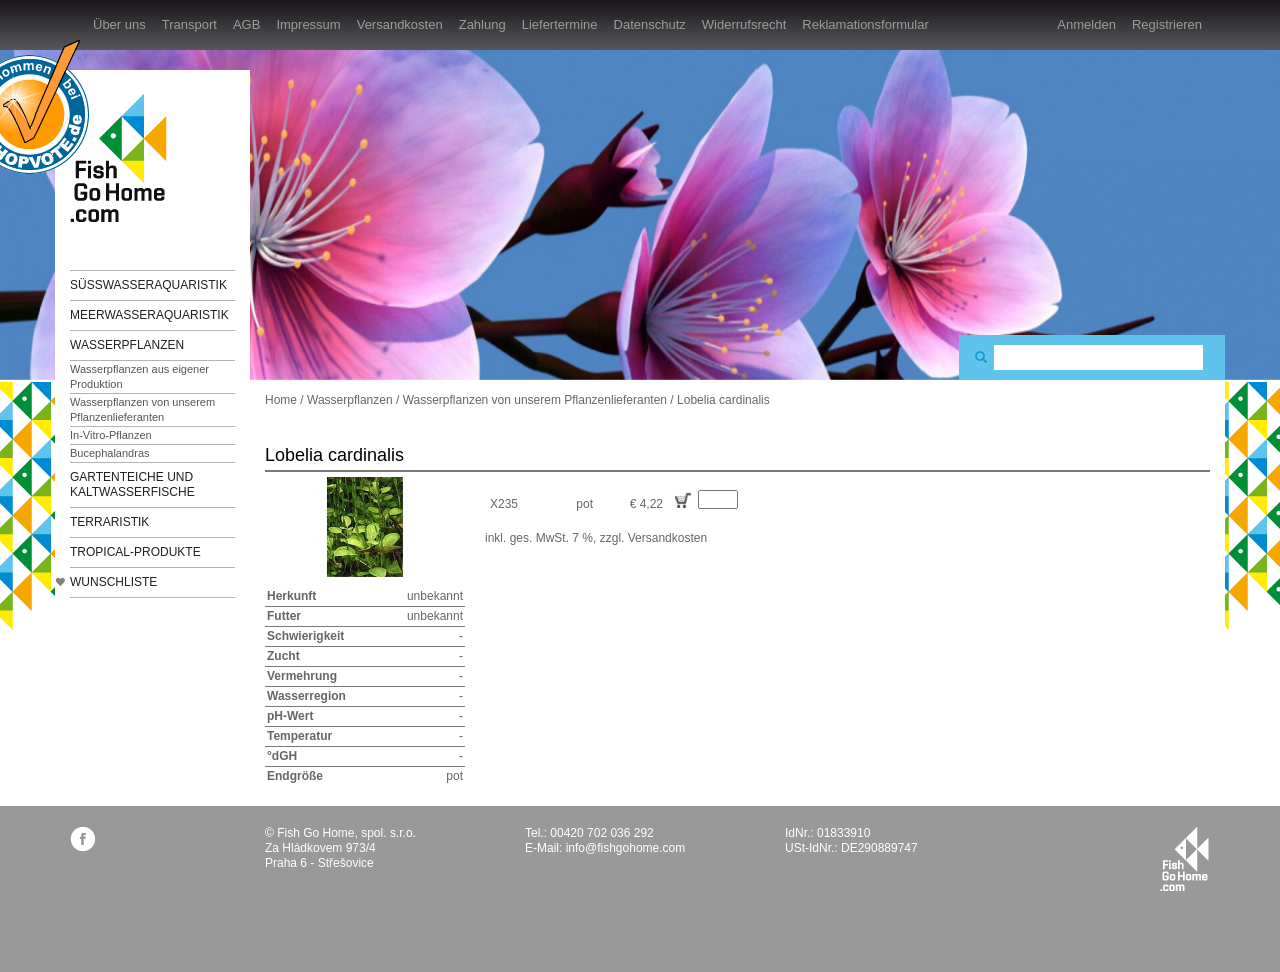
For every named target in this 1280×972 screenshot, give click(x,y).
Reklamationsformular (865, 24)
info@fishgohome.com (626, 848)
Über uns (119, 24)
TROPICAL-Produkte (135, 552)
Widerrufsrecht (744, 24)
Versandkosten (400, 24)
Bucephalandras (110, 453)
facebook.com (82, 838)
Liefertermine (560, 24)
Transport (189, 24)
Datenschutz (650, 24)
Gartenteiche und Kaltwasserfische (132, 484)
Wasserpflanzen (127, 345)
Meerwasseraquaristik (149, 315)
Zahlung (482, 24)
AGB (246, 24)
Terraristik (109, 522)
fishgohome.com (1184, 859)
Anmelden (1086, 24)
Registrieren (1167, 24)
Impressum (308, 24)
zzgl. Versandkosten (653, 538)
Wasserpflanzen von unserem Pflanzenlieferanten (142, 409)
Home (281, 400)
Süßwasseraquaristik (148, 285)
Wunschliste (113, 582)
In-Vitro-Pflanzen (111, 435)
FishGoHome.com (125, 157)
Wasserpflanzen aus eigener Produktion (139, 376)
